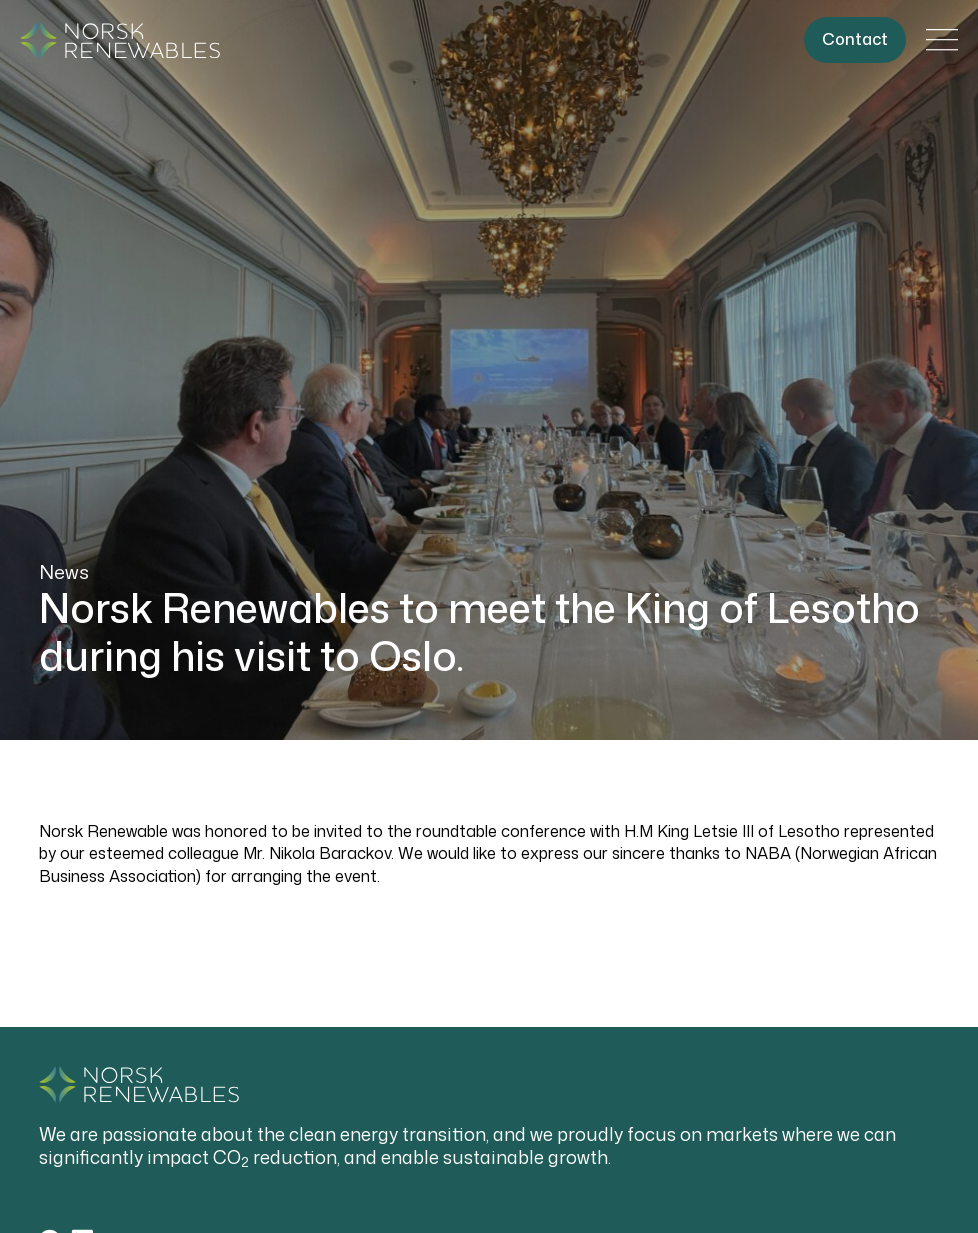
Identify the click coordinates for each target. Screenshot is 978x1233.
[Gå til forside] (120, 40)
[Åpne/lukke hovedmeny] (942, 40)
